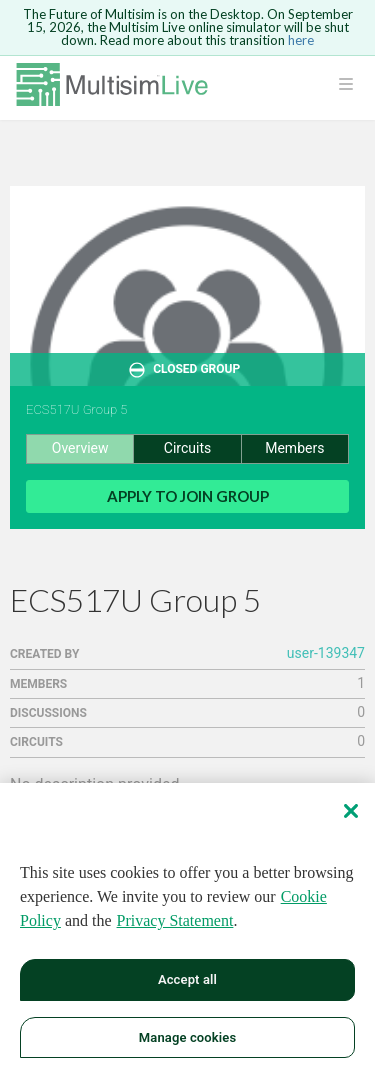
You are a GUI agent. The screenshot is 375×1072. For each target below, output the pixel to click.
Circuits (187, 448)
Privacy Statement (175, 925)
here (301, 40)
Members (294, 448)
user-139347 (326, 653)
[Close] (351, 816)
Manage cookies (187, 1042)
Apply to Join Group (188, 496)
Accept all (187, 984)
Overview (80, 448)
